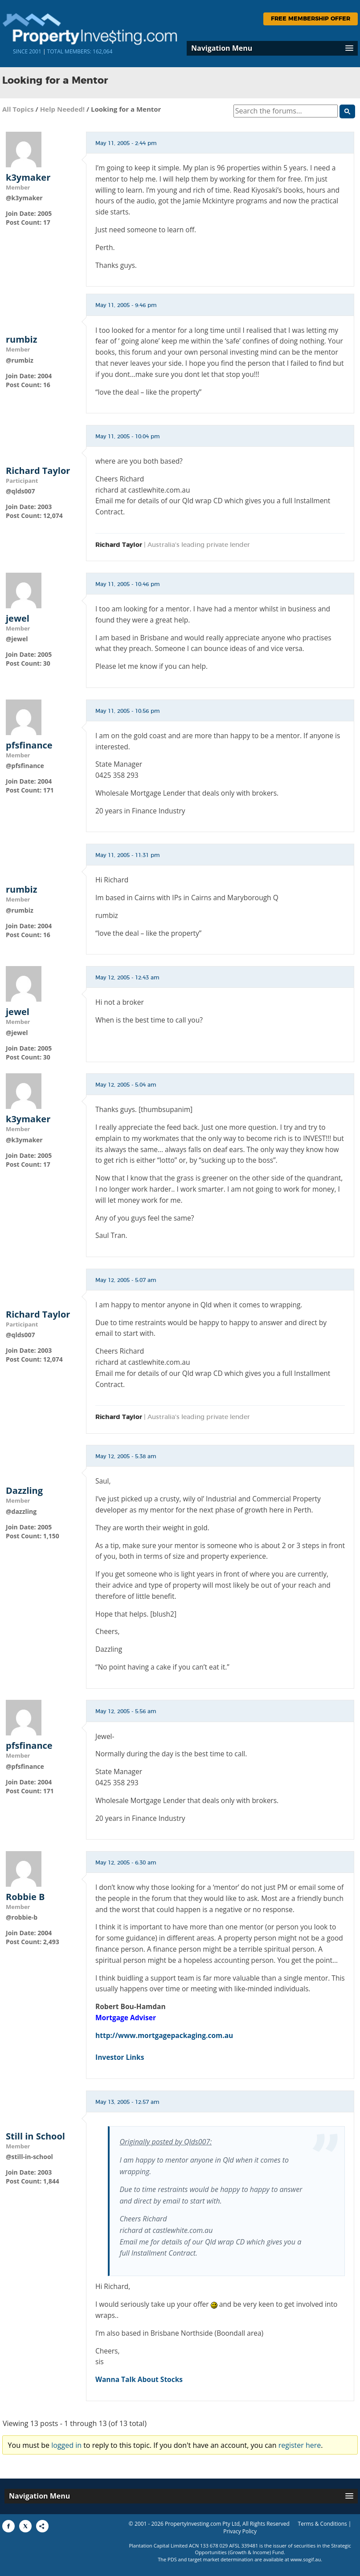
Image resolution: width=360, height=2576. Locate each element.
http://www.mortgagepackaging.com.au (164, 2035)
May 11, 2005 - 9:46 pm (126, 305)
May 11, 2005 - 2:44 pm (126, 143)
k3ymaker (28, 177)
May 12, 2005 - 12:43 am (127, 977)
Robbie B (25, 1897)
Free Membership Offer (310, 19)
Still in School (35, 2136)
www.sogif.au (305, 2559)
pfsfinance (29, 745)
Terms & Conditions (322, 2523)
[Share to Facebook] (8, 2526)
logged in (66, 2445)
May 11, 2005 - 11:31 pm (127, 855)
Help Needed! (62, 109)
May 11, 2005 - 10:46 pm (127, 584)
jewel (17, 618)
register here (299, 2445)
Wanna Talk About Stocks (139, 2379)
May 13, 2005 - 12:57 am (127, 2102)
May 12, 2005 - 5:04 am (125, 1085)
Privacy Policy (240, 2531)
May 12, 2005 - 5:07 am (125, 1280)
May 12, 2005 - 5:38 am (125, 1456)
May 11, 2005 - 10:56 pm (127, 711)
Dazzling (24, 1490)
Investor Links (119, 2057)
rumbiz (21, 339)
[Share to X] (25, 2526)
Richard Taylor (38, 471)
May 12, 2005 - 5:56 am (125, 1711)
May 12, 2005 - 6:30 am (125, 1862)
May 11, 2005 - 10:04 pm (127, 436)
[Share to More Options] (42, 2526)
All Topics (18, 109)
